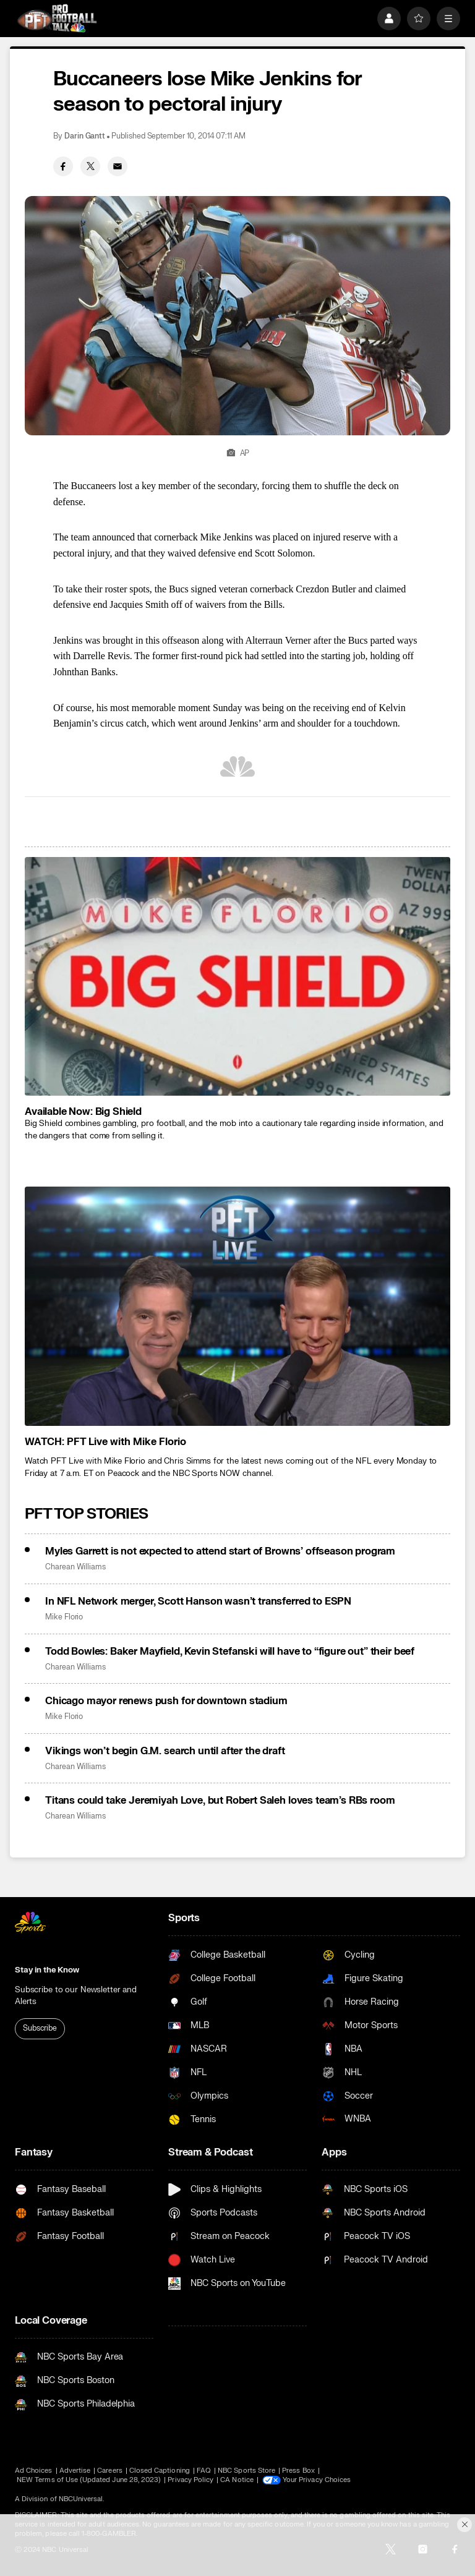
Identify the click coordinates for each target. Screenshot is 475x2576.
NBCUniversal (81, 2499)
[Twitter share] (90, 166)
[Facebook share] (63, 166)
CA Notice (237, 2479)
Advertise (75, 2470)
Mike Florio (64, 1617)
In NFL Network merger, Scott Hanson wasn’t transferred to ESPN (198, 1601)
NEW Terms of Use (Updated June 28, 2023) (89, 2479)
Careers (109, 2470)
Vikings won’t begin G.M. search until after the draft (165, 1751)
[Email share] (117, 166)
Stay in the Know (47, 1970)
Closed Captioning (159, 2470)
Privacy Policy (190, 2479)
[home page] (57, 18)
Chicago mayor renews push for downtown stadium (166, 1701)
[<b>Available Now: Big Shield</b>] (237, 976)
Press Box (298, 2470)
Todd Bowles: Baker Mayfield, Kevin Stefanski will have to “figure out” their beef (229, 1651)
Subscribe (40, 2028)
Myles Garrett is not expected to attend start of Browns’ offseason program (220, 1551)
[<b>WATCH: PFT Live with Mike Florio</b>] (237, 1306)
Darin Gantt (84, 136)
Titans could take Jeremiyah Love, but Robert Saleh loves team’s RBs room (220, 1800)
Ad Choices (34, 2470)
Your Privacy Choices (317, 2480)
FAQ (204, 2470)
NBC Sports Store (246, 2470)
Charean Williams (75, 1567)
